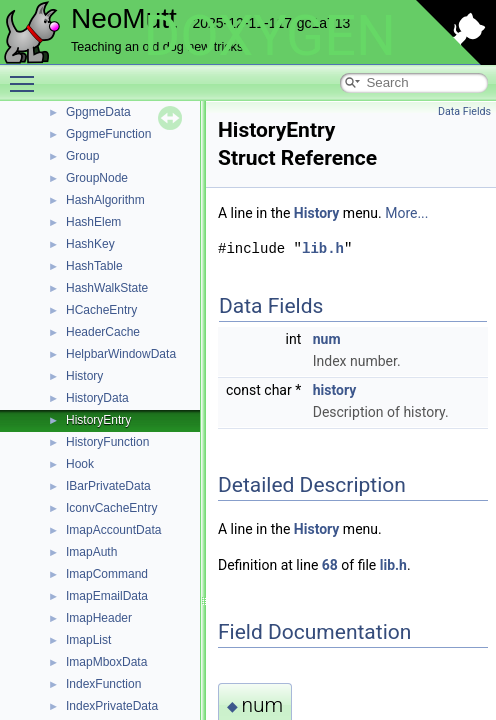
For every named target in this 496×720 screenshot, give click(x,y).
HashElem (93, 222)
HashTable (94, 266)
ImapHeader (99, 618)
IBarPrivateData (108, 486)
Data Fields (464, 111)
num (327, 339)
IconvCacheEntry (111, 508)
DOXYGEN (269, 36)
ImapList (88, 640)
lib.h (323, 248)
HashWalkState (107, 288)
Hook (80, 464)
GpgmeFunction (108, 134)
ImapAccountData (113, 530)
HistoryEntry (98, 420)
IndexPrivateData (112, 706)
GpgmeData (98, 112)
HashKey (90, 244)
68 (330, 565)
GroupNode (97, 178)
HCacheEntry (101, 310)
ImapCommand (107, 574)
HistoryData (97, 398)
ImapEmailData (107, 596)
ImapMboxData (106, 662)
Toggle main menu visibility (27, 75)
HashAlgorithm (105, 200)
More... (406, 213)
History (84, 376)
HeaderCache (103, 332)
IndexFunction (103, 684)
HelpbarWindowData (121, 354)
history (335, 390)
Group (82, 156)
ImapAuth (91, 552)
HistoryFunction (107, 442)
